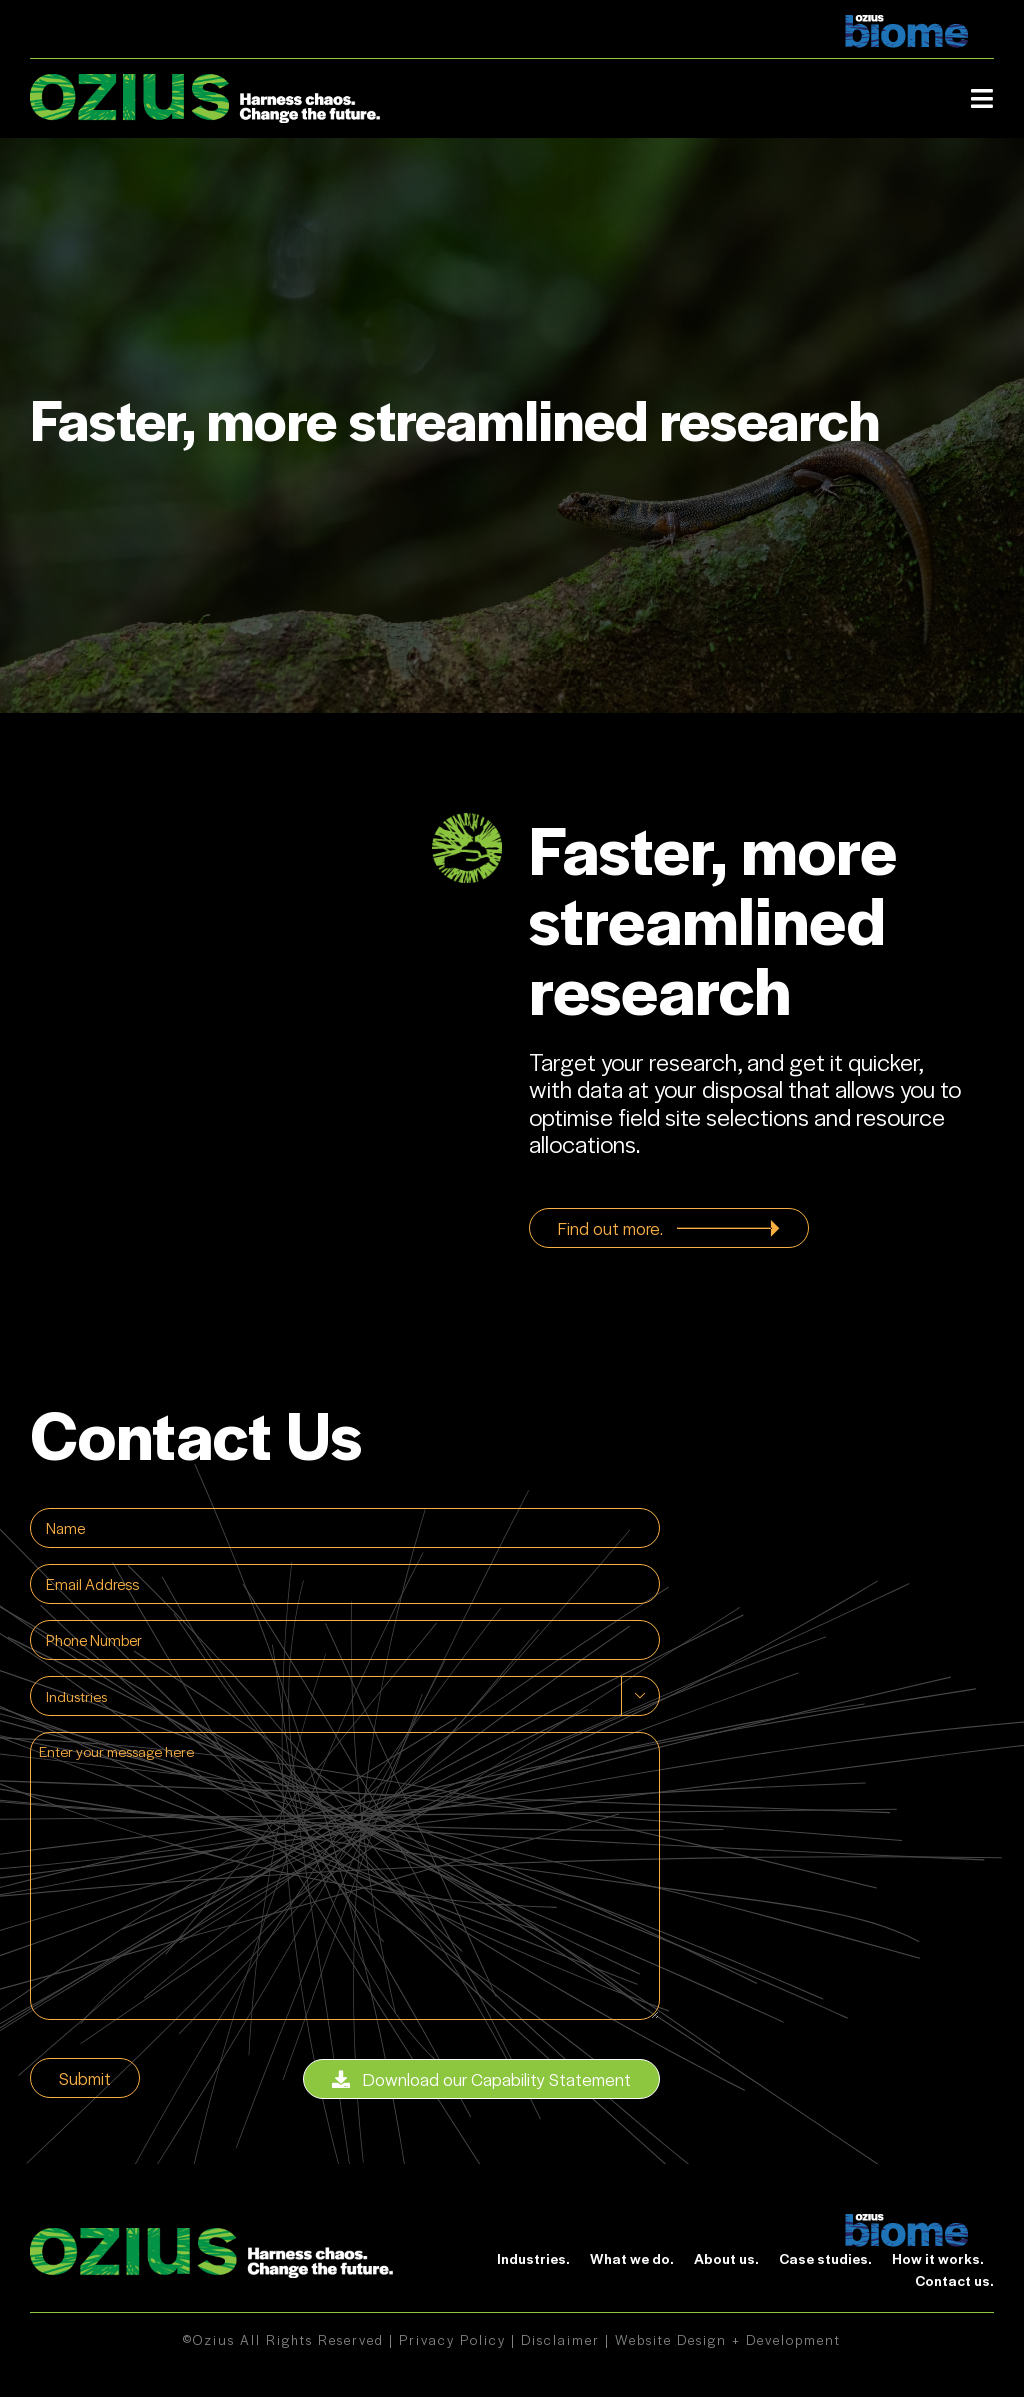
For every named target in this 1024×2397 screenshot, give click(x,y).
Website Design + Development (728, 2339)
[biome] (907, 2224)
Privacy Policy (452, 2339)
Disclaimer (560, 2339)
